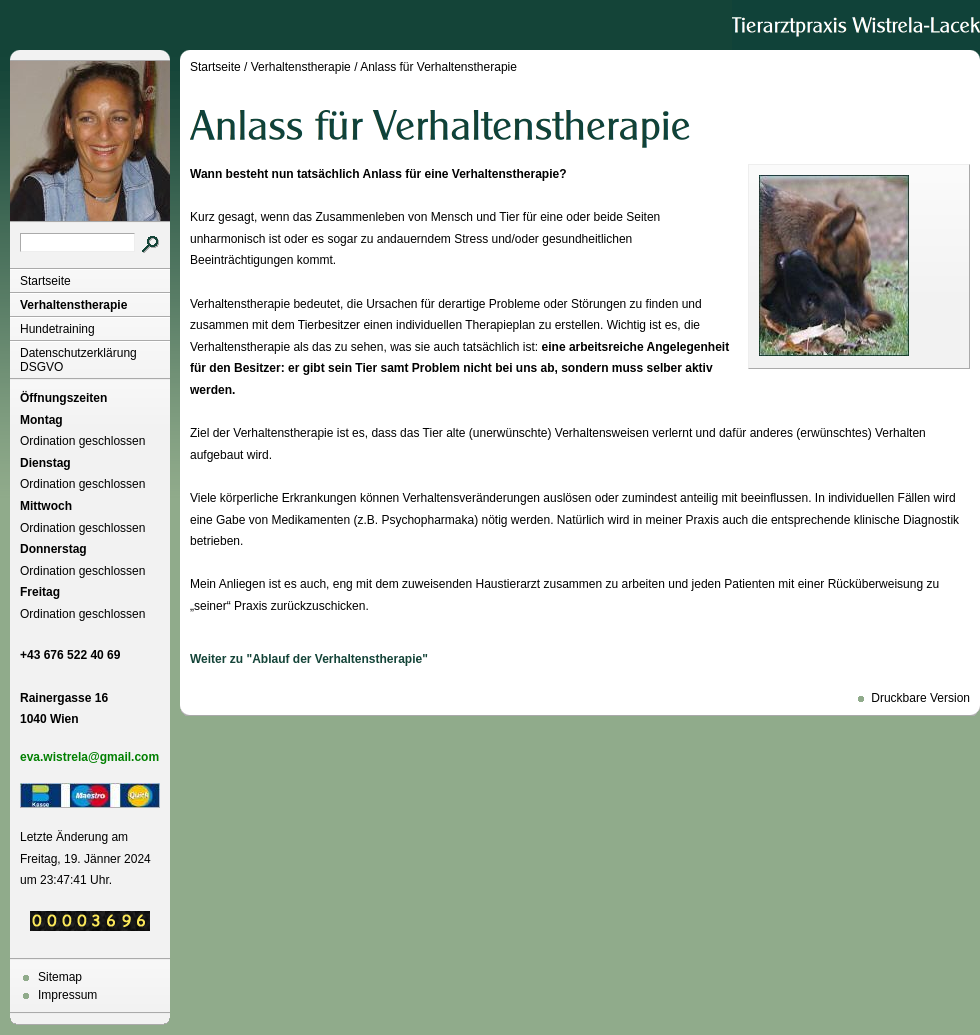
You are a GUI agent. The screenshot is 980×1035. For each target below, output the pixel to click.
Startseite (45, 281)
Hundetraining (57, 329)
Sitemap (60, 977)
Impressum (67, 995)
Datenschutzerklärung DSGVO (78, 360)
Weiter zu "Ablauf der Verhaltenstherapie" (309, 659)
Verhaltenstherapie (73, 305)
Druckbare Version (920, 698)
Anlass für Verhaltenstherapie (438, 67)
